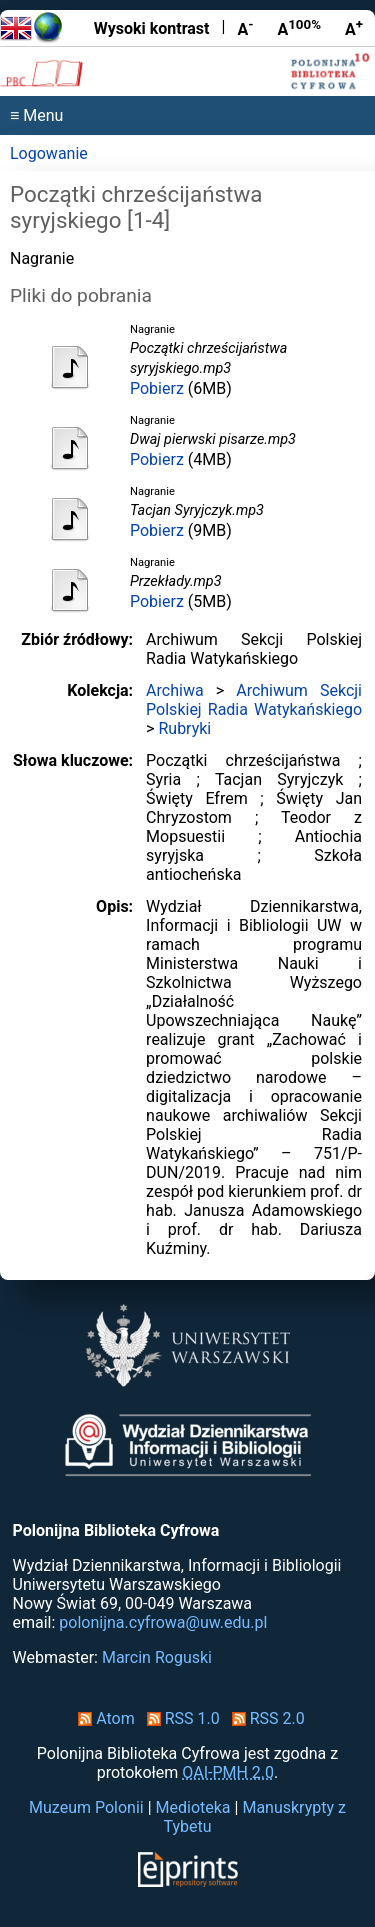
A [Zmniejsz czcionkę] (245, 28)
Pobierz (157, 388)
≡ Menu (36, 115)
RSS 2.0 (264, 1718)
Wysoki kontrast (152, 28)
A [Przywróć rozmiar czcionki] (299, 28)
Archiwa (175, 690)
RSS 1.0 (179, 1718)
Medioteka (193, 1807)
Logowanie (49, 153)
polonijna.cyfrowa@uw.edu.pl (163, 1622)
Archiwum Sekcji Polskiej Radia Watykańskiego (254, 700)
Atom (102, 1718)
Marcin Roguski (157, 1657)
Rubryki (184, 728)
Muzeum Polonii (86, 1807)
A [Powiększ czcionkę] (354, 28)
